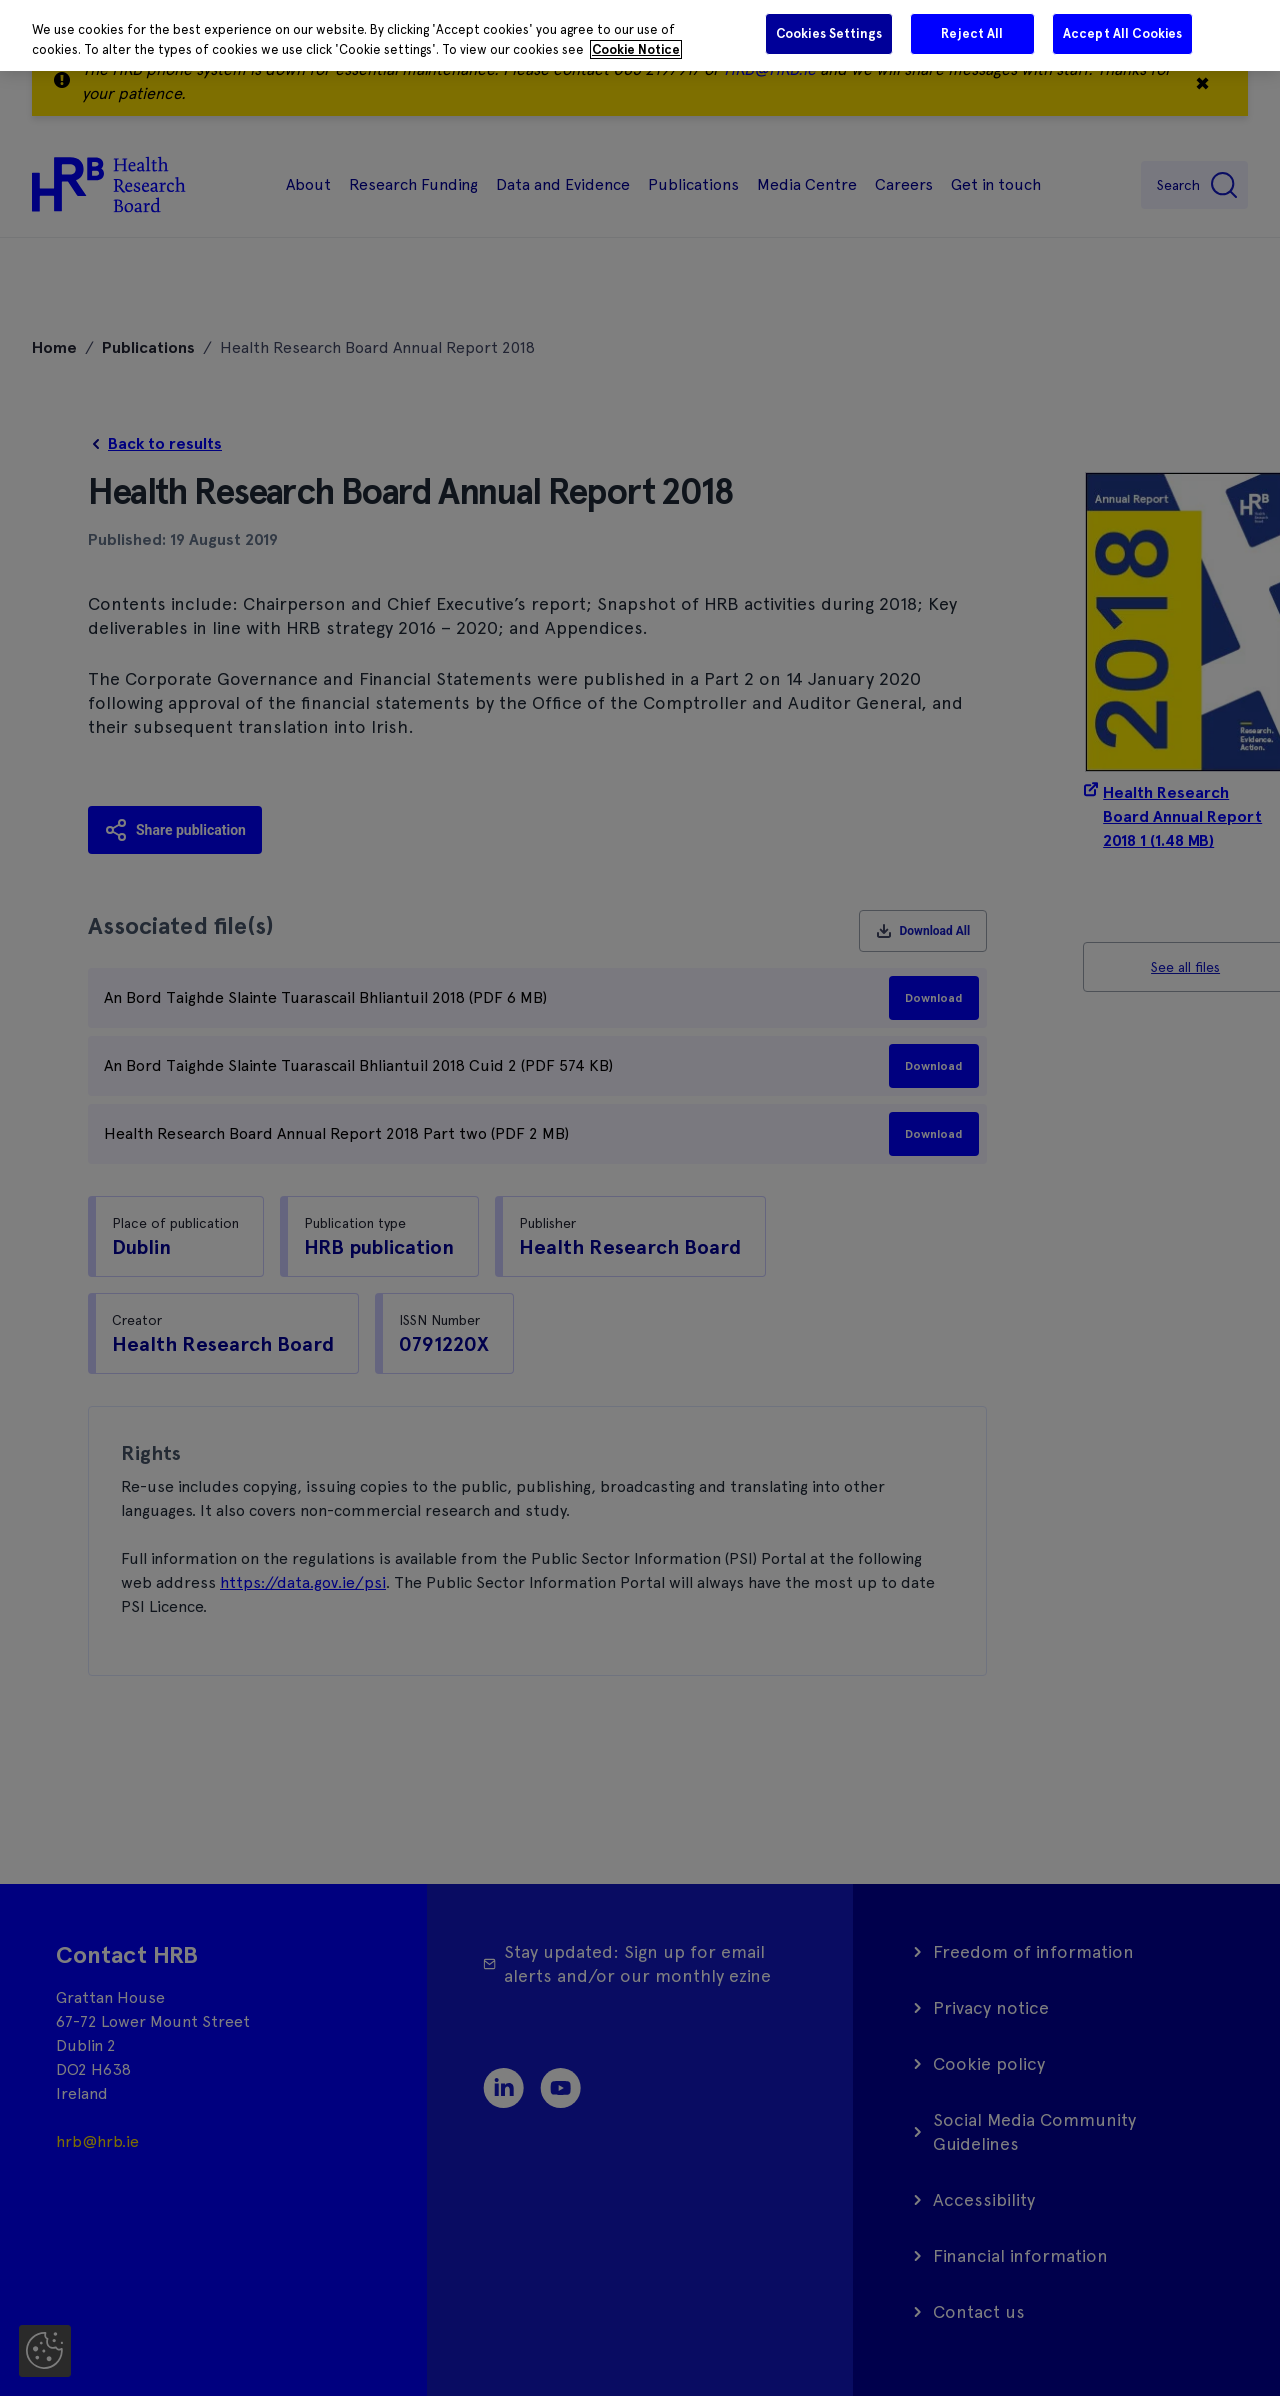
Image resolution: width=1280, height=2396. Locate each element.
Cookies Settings (829, 33)
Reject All (972, 33)
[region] (640, 35)
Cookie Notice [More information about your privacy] (636, 49)
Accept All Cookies (1122, 33)
